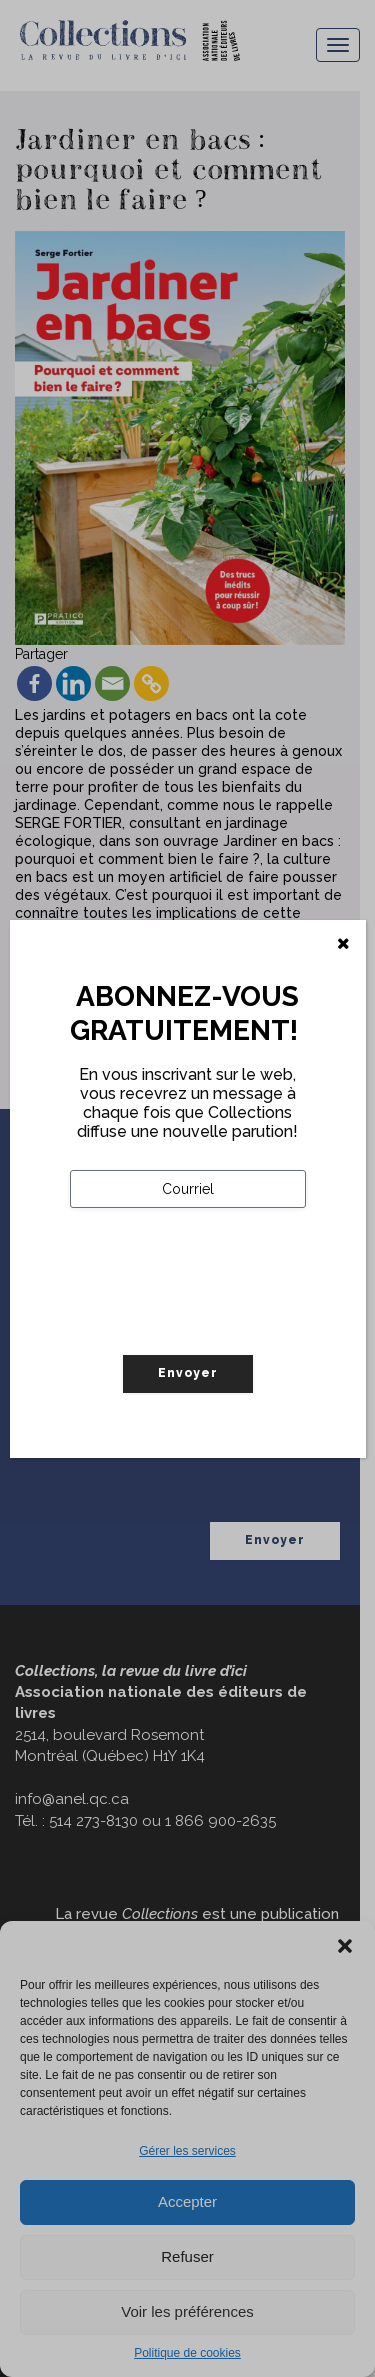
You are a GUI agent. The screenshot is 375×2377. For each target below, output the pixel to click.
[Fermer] (343, 944)
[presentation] (222, 1323)
